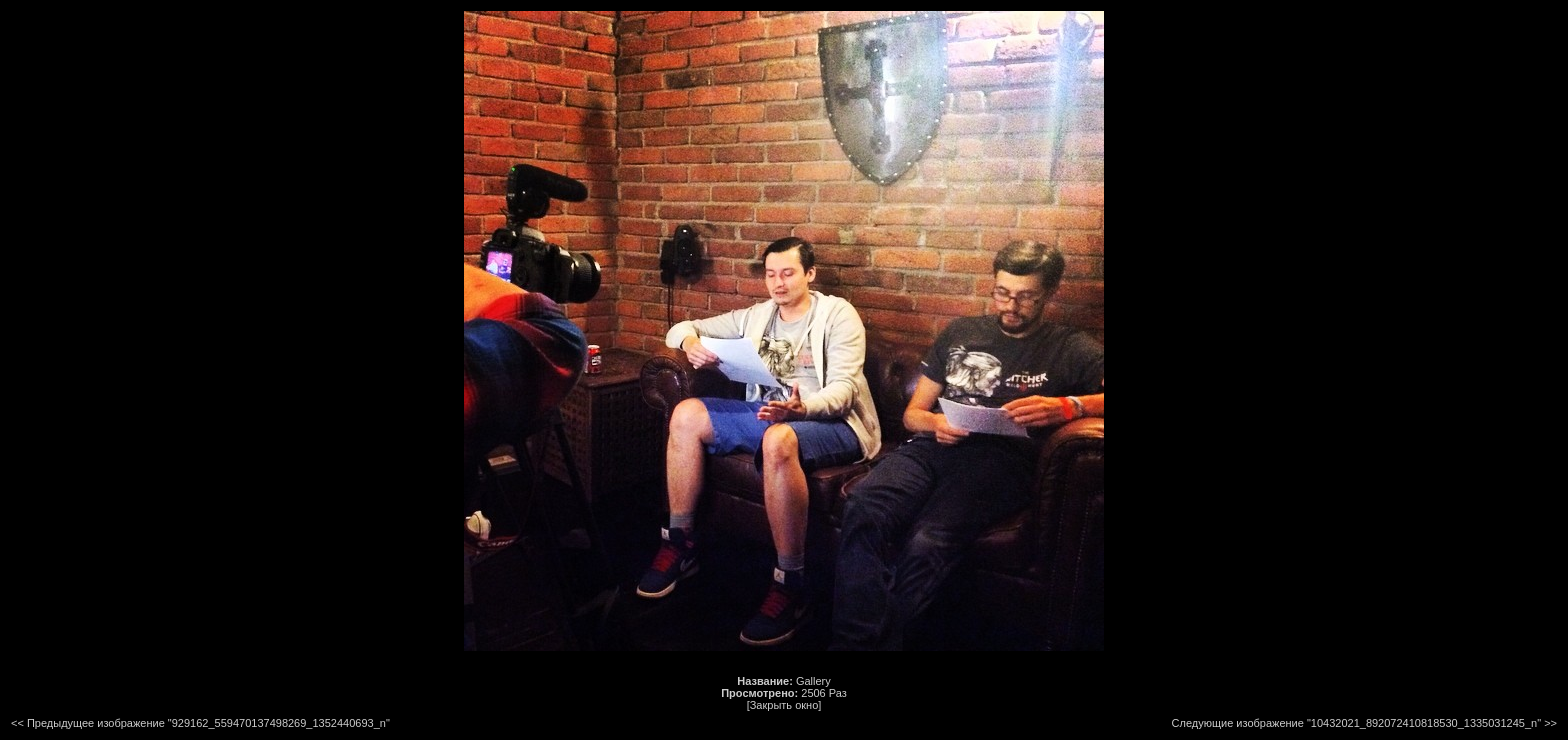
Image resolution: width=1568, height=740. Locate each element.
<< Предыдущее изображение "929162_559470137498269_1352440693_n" (200, 723)
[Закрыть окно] (784, 705)
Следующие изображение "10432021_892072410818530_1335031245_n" (1357, 723)
